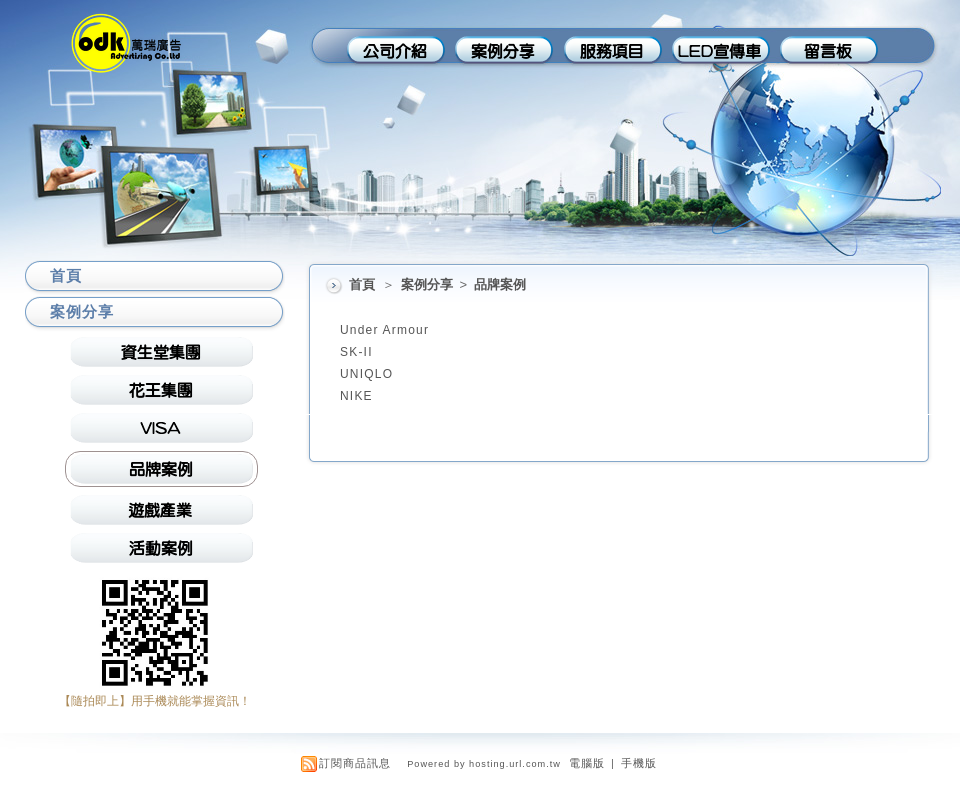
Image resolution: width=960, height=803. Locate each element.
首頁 (362, 284)
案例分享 (428, 284)
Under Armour (384, 330)
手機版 (639, 763)
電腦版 (587, 763)
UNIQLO (366, 374)
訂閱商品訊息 (355, 763)
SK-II (356, 352)
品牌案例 (500, 284)
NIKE (356, 396)
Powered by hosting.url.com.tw (484, 764)
